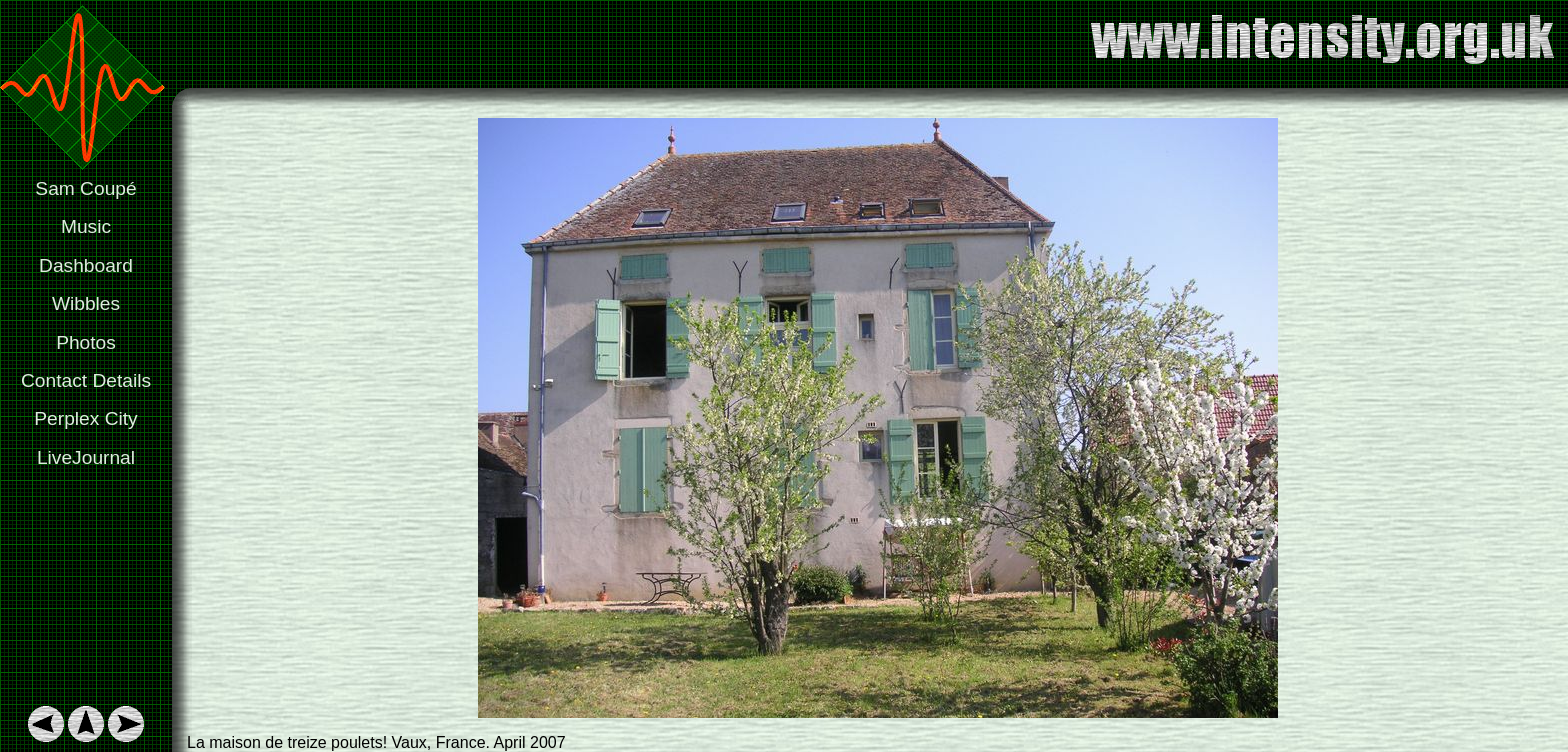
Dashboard (86, 265)
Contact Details (86, 380)
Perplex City (85, 418)
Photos (86, 342)
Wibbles (86, 303)
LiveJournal (86, 457)
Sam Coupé (85, 188)
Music (86, 226)
